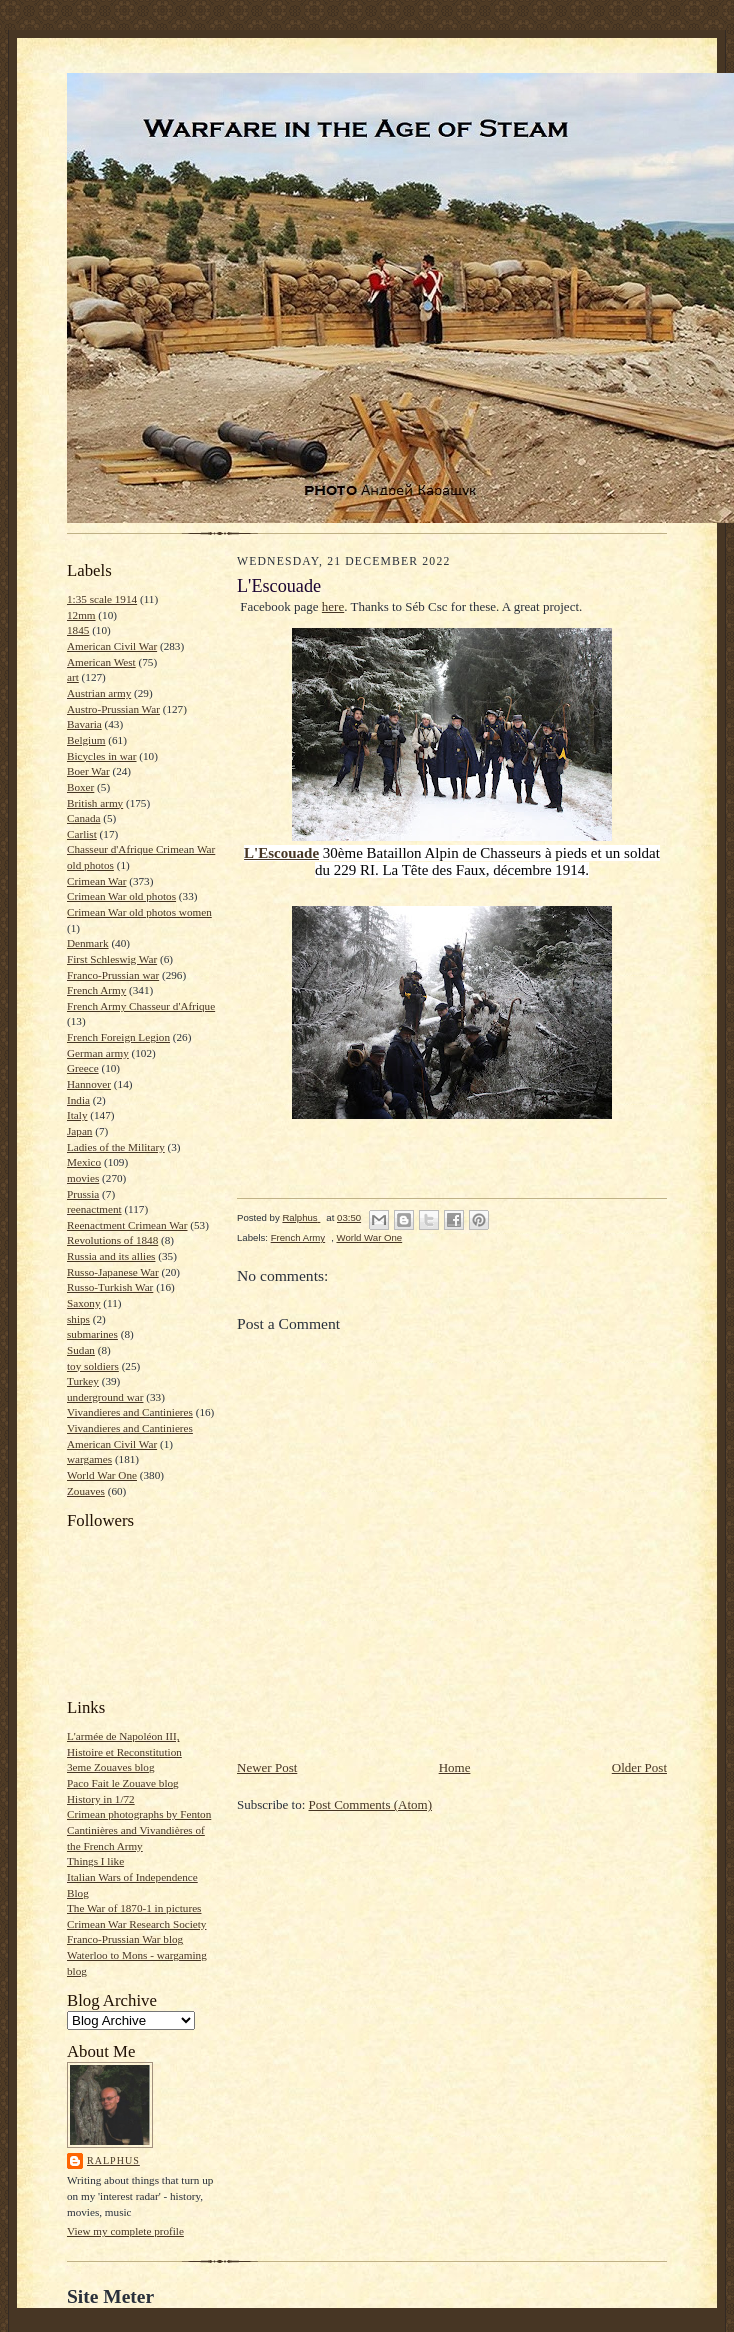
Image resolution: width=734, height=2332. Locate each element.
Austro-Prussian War (113, 709)
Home (455, 1767)
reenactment (94, 1209)
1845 (78, 630)
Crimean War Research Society (136, 1924)
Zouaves (86, 1491)
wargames (89, 1459)
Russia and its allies (111, 1256)
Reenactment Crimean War (127, 1225)
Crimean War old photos (121, 896)
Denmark (88, 943)
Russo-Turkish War (110, 1287)
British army (95, 803)
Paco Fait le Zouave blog (123, 1783)
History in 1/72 (101, 1799)
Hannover (89, 1084)
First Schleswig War (112, 959)
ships (78, 1319)
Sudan (81, 1350)
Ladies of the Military (116, 1147)
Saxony (84, 1303)
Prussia (83, 1194)
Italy (77, 1115)
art (73, 677)
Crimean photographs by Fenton (139, 1814)
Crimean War (96, 881)
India (78, 1100)
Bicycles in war (102, 756)
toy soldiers (93, 1366)
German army (98, 1053)
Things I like (95, 1861)
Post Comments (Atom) (371, 1804)
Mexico (84, 1162)
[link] (281, 853)
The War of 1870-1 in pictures (134, 1908)
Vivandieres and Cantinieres (130, 1412)
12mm (81, 615)
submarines (92, 1334)
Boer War (88, 771)
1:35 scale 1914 (102, 599)
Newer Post (267, 1767)
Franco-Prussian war (113, 975)
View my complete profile (125, 2231)
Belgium (86, 740)
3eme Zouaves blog (111, 1767)
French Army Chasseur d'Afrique (141, 1006)
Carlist (82, 834)
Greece (83, 1068)
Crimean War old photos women (139, 912)
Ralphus (113, 2160)
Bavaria (84, 724)
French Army (96, 990)
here (333, 606)
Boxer (80, 787)
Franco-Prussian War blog (125, 1939)
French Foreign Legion (118, 1037)
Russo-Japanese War (113, 1272)
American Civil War (112, 646)
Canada (84, 818)
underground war (105, 1397)
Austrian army (99, 693)
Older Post (639, 1767)
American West (101, 662)
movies (83, 1178)
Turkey (83, 1381)
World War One (102, 1475)
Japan (79, 1131)
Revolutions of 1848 (112, 1240)
